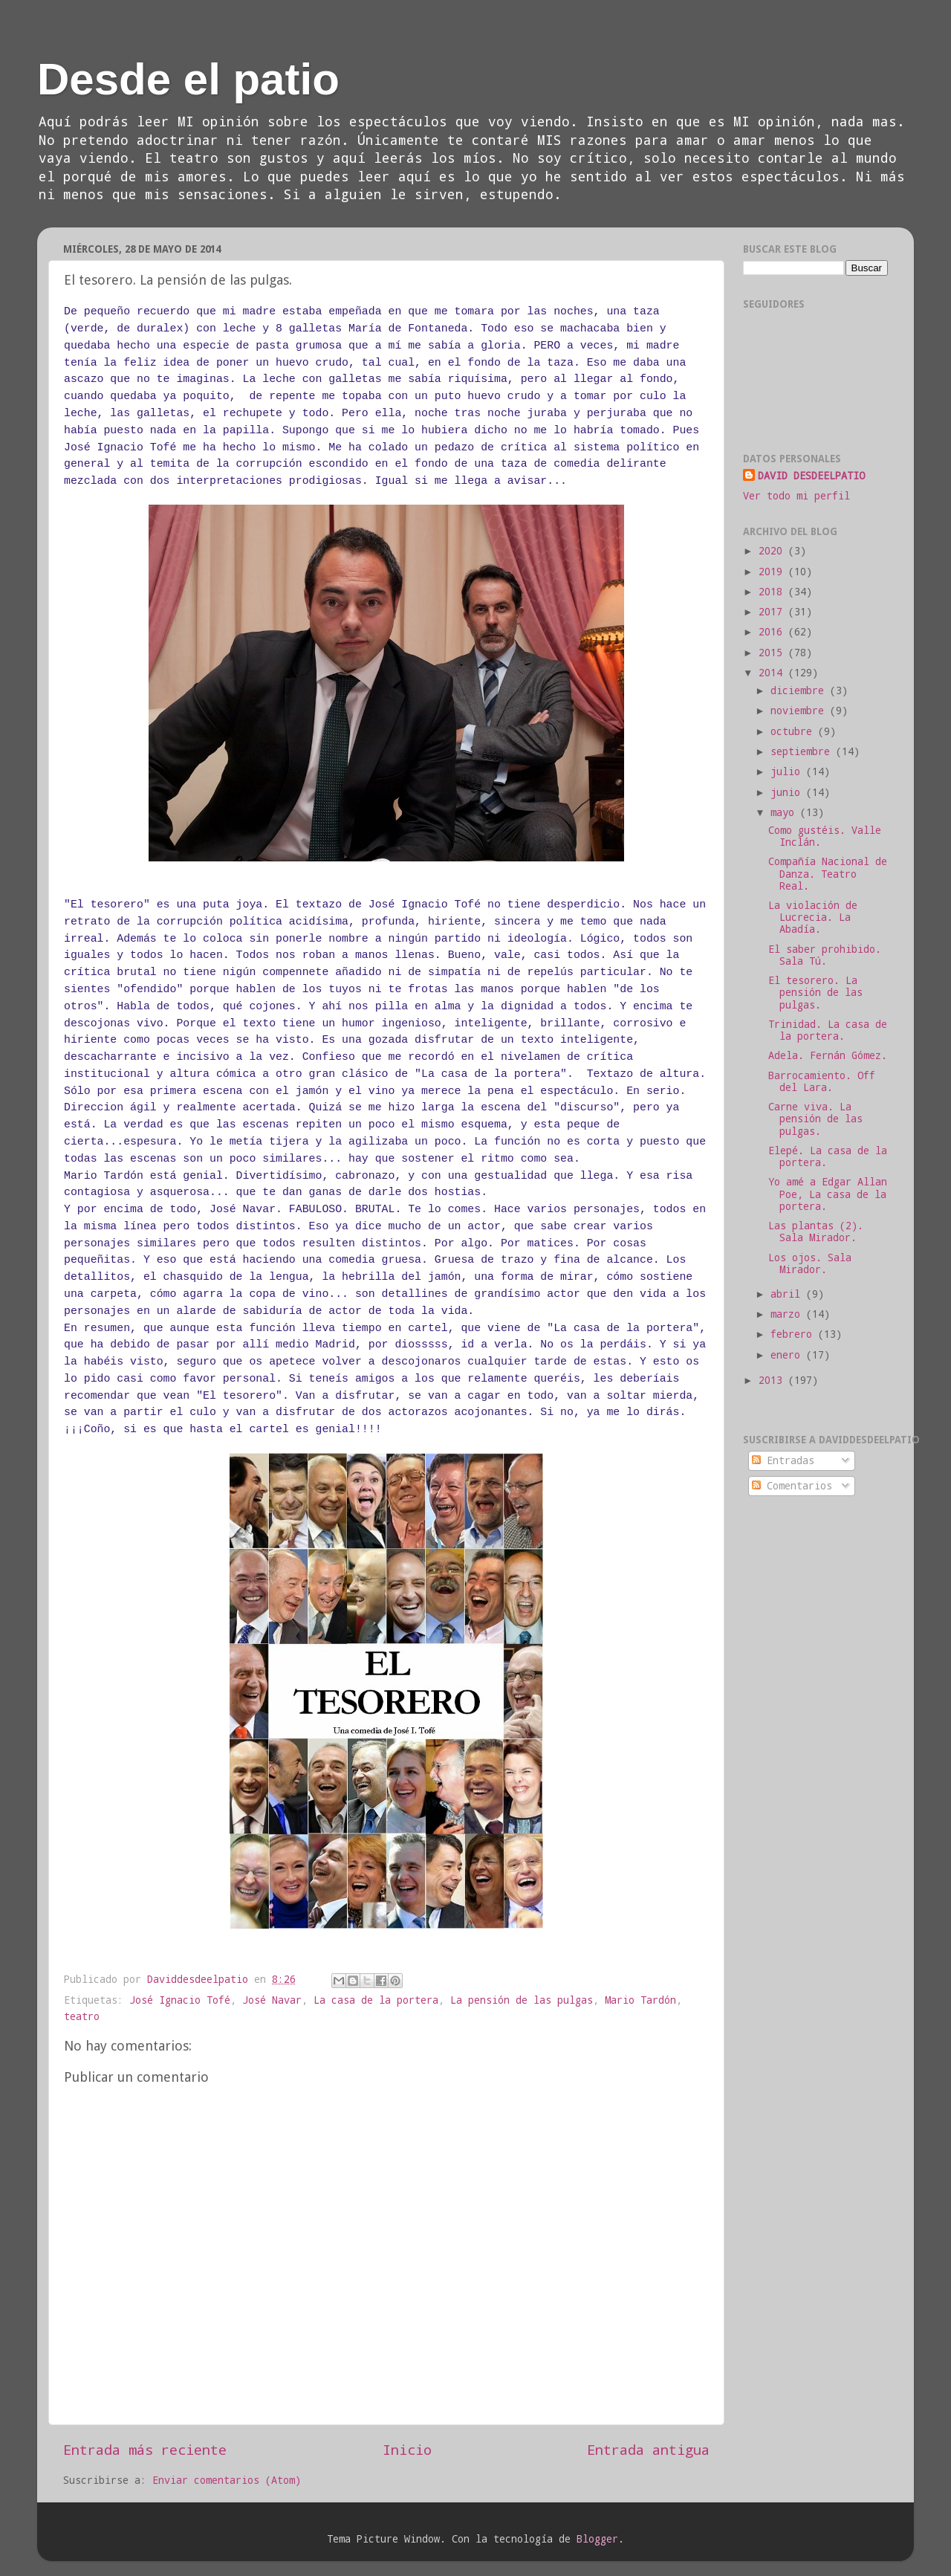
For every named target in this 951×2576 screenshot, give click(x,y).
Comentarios (792, 1485)
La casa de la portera (376, 2000)
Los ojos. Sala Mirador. (809, 1263)
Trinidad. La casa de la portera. (827, 1030)
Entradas (783, 1460)
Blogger (597, 2539)
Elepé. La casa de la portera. (827, 1156)
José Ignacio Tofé (179, 2000)
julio (788, 771)
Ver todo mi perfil (796, 495)
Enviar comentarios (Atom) (226, 2480)
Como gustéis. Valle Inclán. (824, 836)
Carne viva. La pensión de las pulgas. (815, 1118)
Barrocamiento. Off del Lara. (821, 1081)
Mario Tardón (640, 2000)
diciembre (800, 690)
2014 (773, 672)
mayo (785, 812)
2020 (773, 550)
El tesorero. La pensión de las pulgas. (815, 992)
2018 (773, 591)
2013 (773, 1380)
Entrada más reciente (145, 2449)
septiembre (803, 751)
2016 (773, 631)
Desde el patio (188, 79)
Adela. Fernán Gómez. (827, 1055)
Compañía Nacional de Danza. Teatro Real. (827, 873)
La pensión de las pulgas (521, 2000)
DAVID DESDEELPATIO (811, 475)
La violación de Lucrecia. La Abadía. (812, 917)
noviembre (800, 710)
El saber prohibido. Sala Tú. (824, 955)
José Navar (272, 2000)
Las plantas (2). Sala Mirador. (815, 1231)
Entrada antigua (648, 2449)
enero (788, 1355)
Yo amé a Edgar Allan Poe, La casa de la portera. (827, 1193)
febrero (794, 1334)
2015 (773, 652)
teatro (82, 2016)
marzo (788, 1314)
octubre (794, 731)
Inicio (407, 2449)
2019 (773, 571)
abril (788, 1294)
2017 (773, 611)
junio (788, 792)
